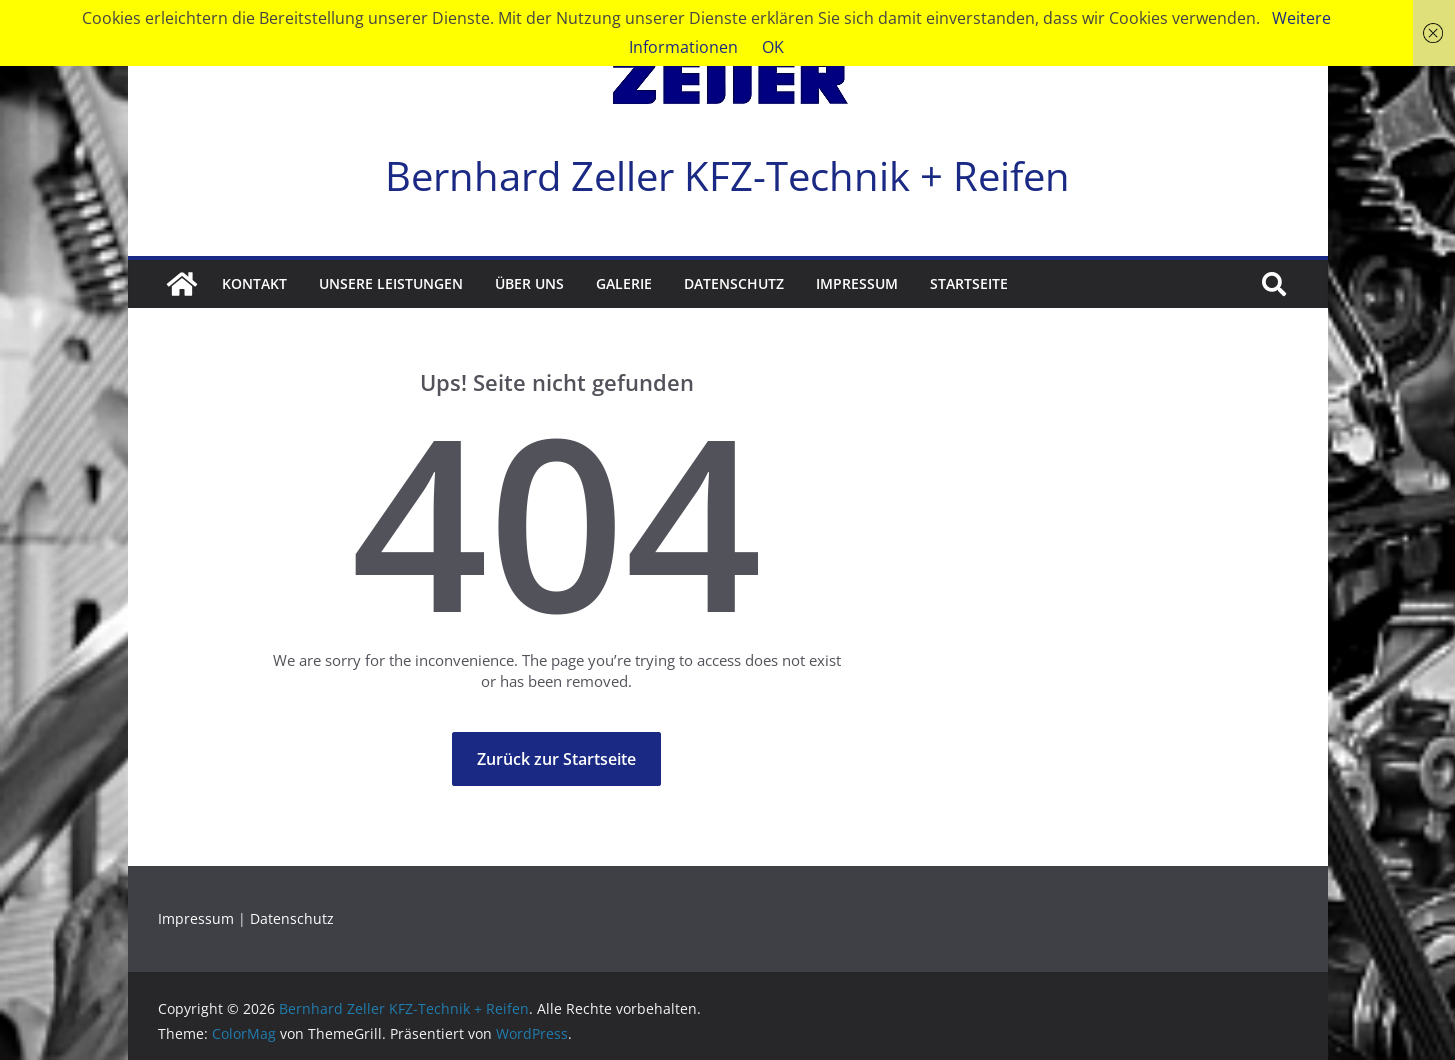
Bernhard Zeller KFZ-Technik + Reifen (727, 175)
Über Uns (529, 283)
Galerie (624, 283)
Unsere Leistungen (391, 283)
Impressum (857, 283)
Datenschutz (734, 283)
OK (773, 47)
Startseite (969, 283)
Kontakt (254, 283)
